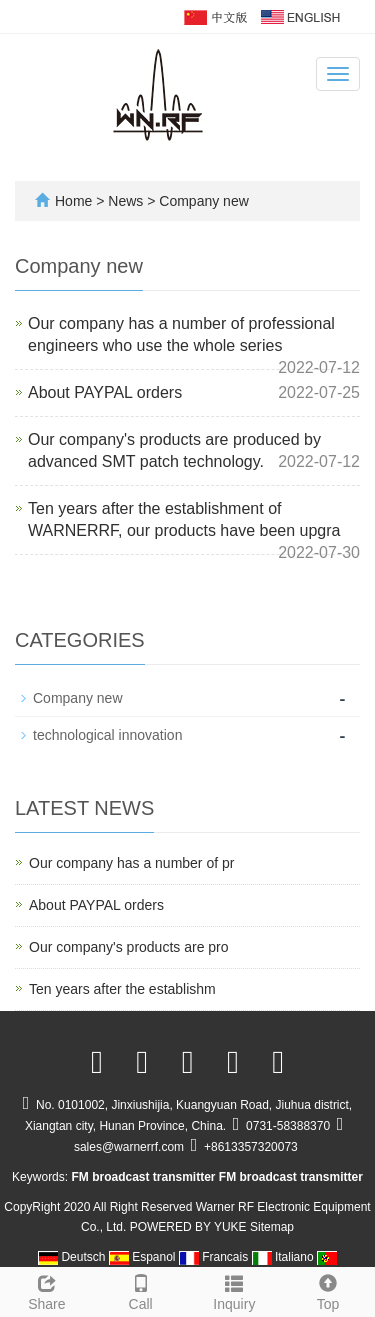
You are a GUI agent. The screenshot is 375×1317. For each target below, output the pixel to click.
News (127, 201)
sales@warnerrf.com (129, 1147)
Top (328, 1290)
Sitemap (272, 1227)
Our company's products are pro (129, 947)
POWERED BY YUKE (190, 1227)
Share (47, 1290)
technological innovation (107, 735)
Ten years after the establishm (122, 989)
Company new (201, 201)
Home (73, 201)
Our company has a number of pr (131, 863)
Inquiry (235, 1290)
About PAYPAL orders (105, 392)
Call (141, 1290)
